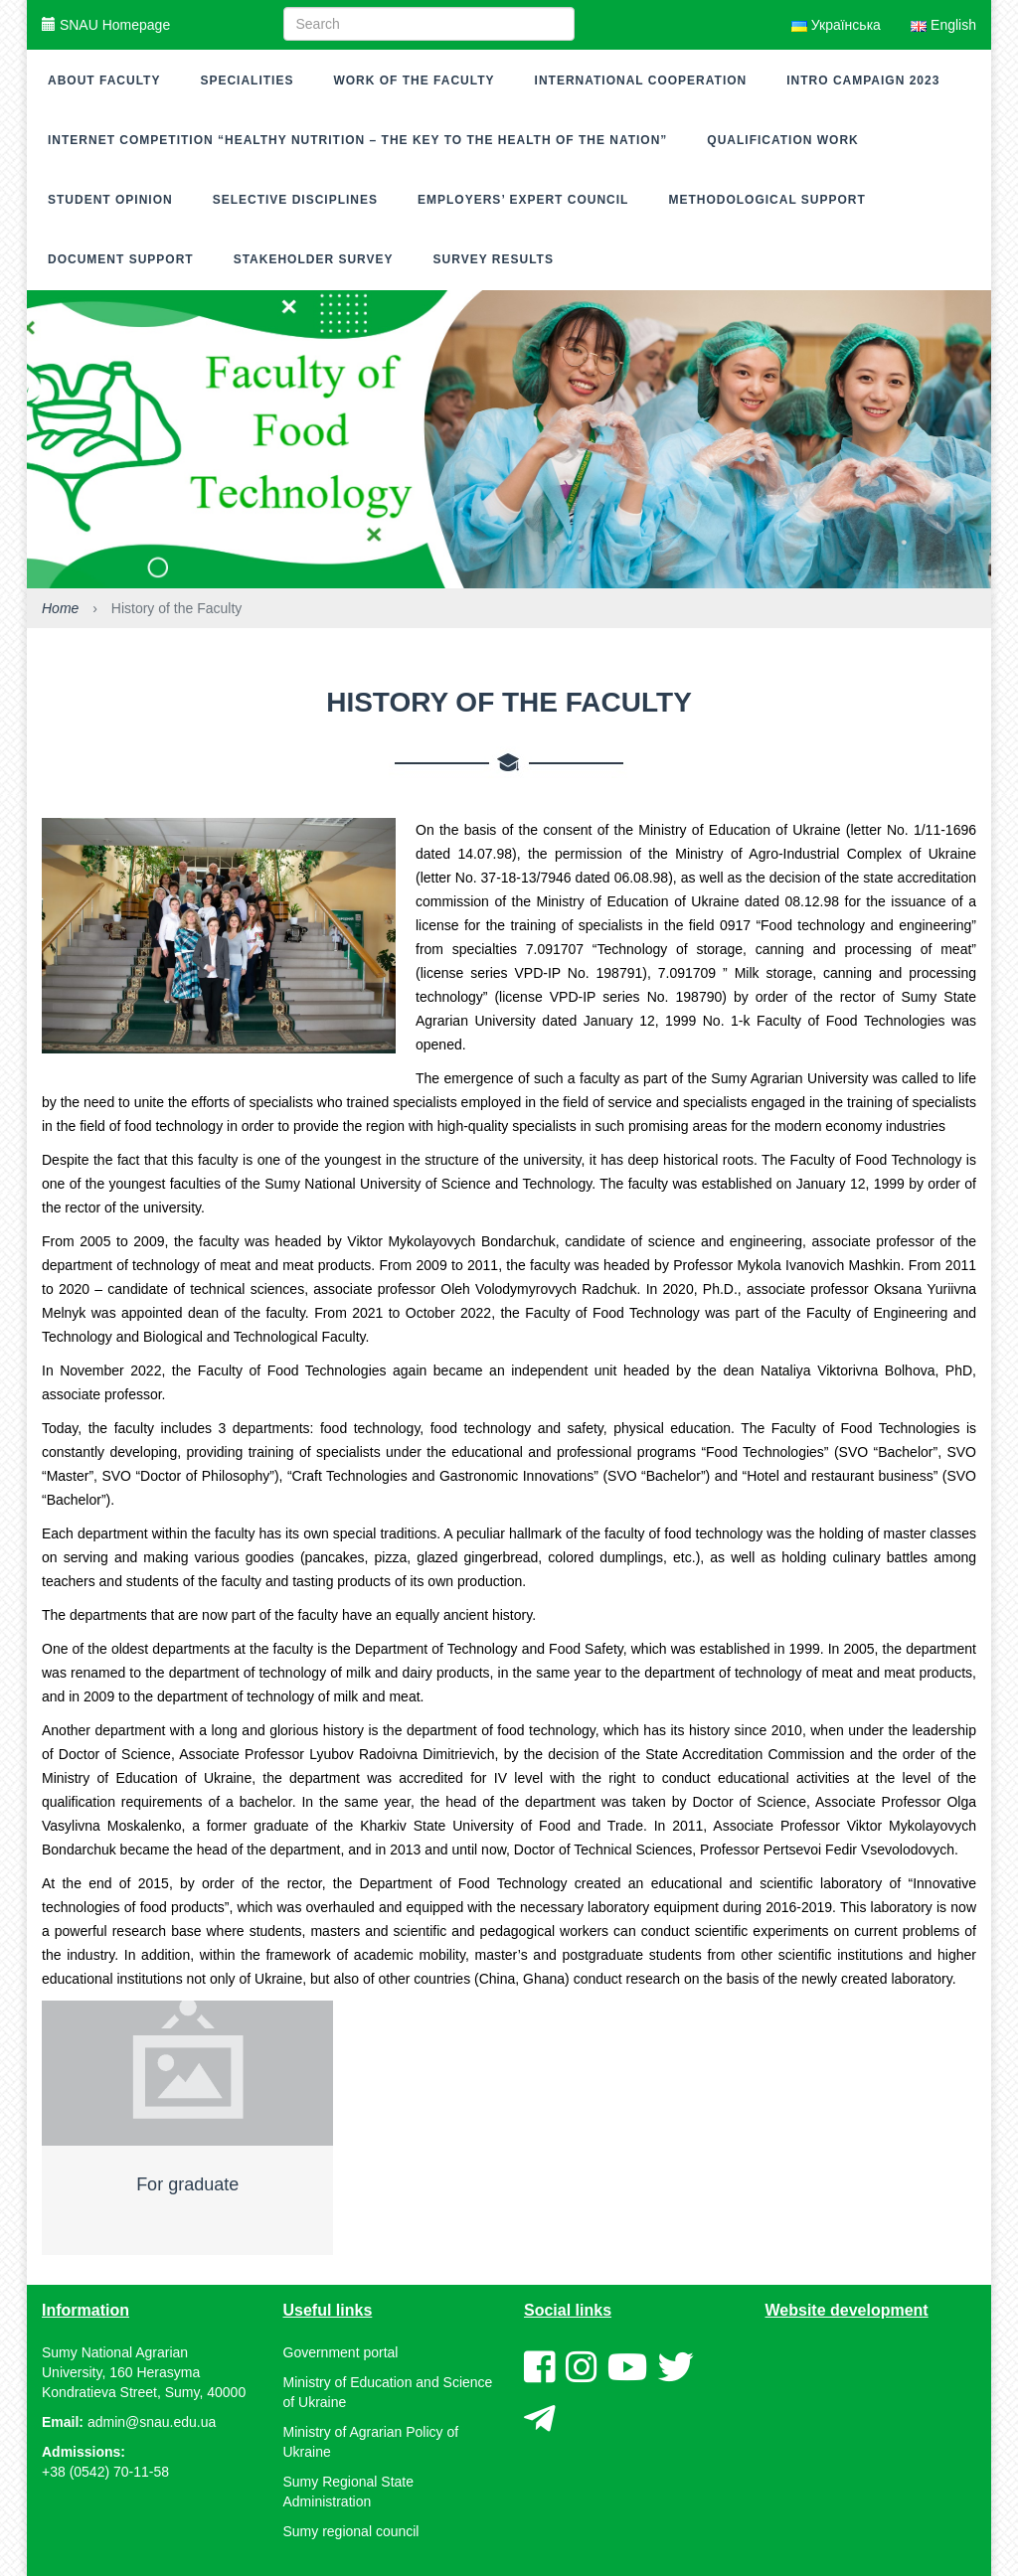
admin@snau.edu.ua (151, 2422)
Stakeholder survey (314, 259)
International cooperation (641, 80)
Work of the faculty (413, 80)
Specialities (246, 80)
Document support (121, 259)
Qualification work (782, 140)
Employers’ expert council (523, 200)
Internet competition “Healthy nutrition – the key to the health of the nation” (357, 140)
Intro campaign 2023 (862, 80)
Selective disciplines (295, 200)
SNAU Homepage (106, 25)
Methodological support (766, 200)
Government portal (341, 2352)
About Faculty (104, 80)
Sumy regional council (351, 2531)
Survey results (493, 259)
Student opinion (110, 200)
